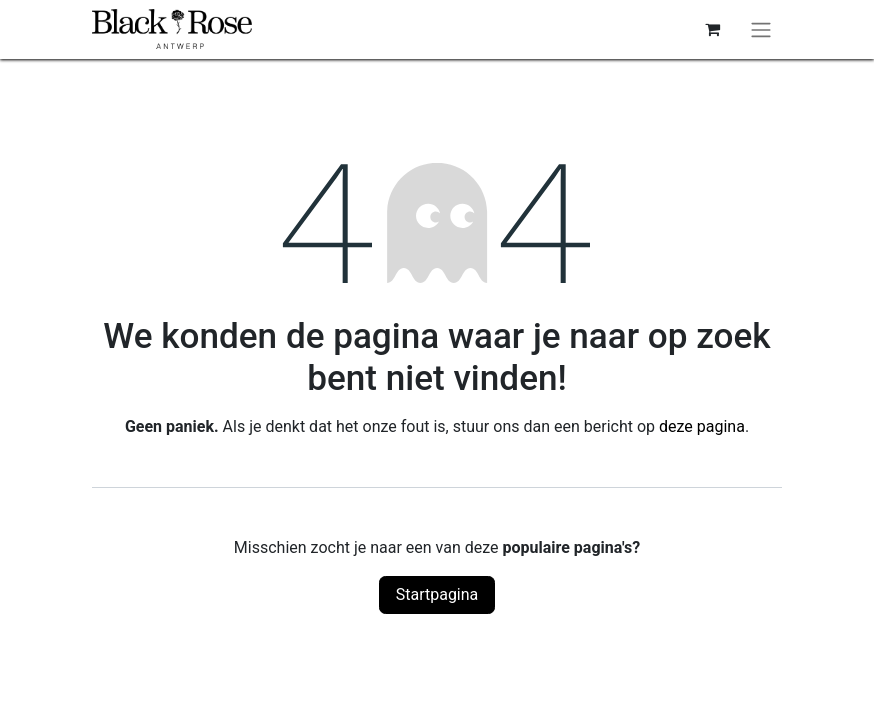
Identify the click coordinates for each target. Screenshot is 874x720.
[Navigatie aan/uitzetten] (761, 29)
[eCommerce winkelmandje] (712, 29)
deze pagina (702, 426)
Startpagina (437, 594)
